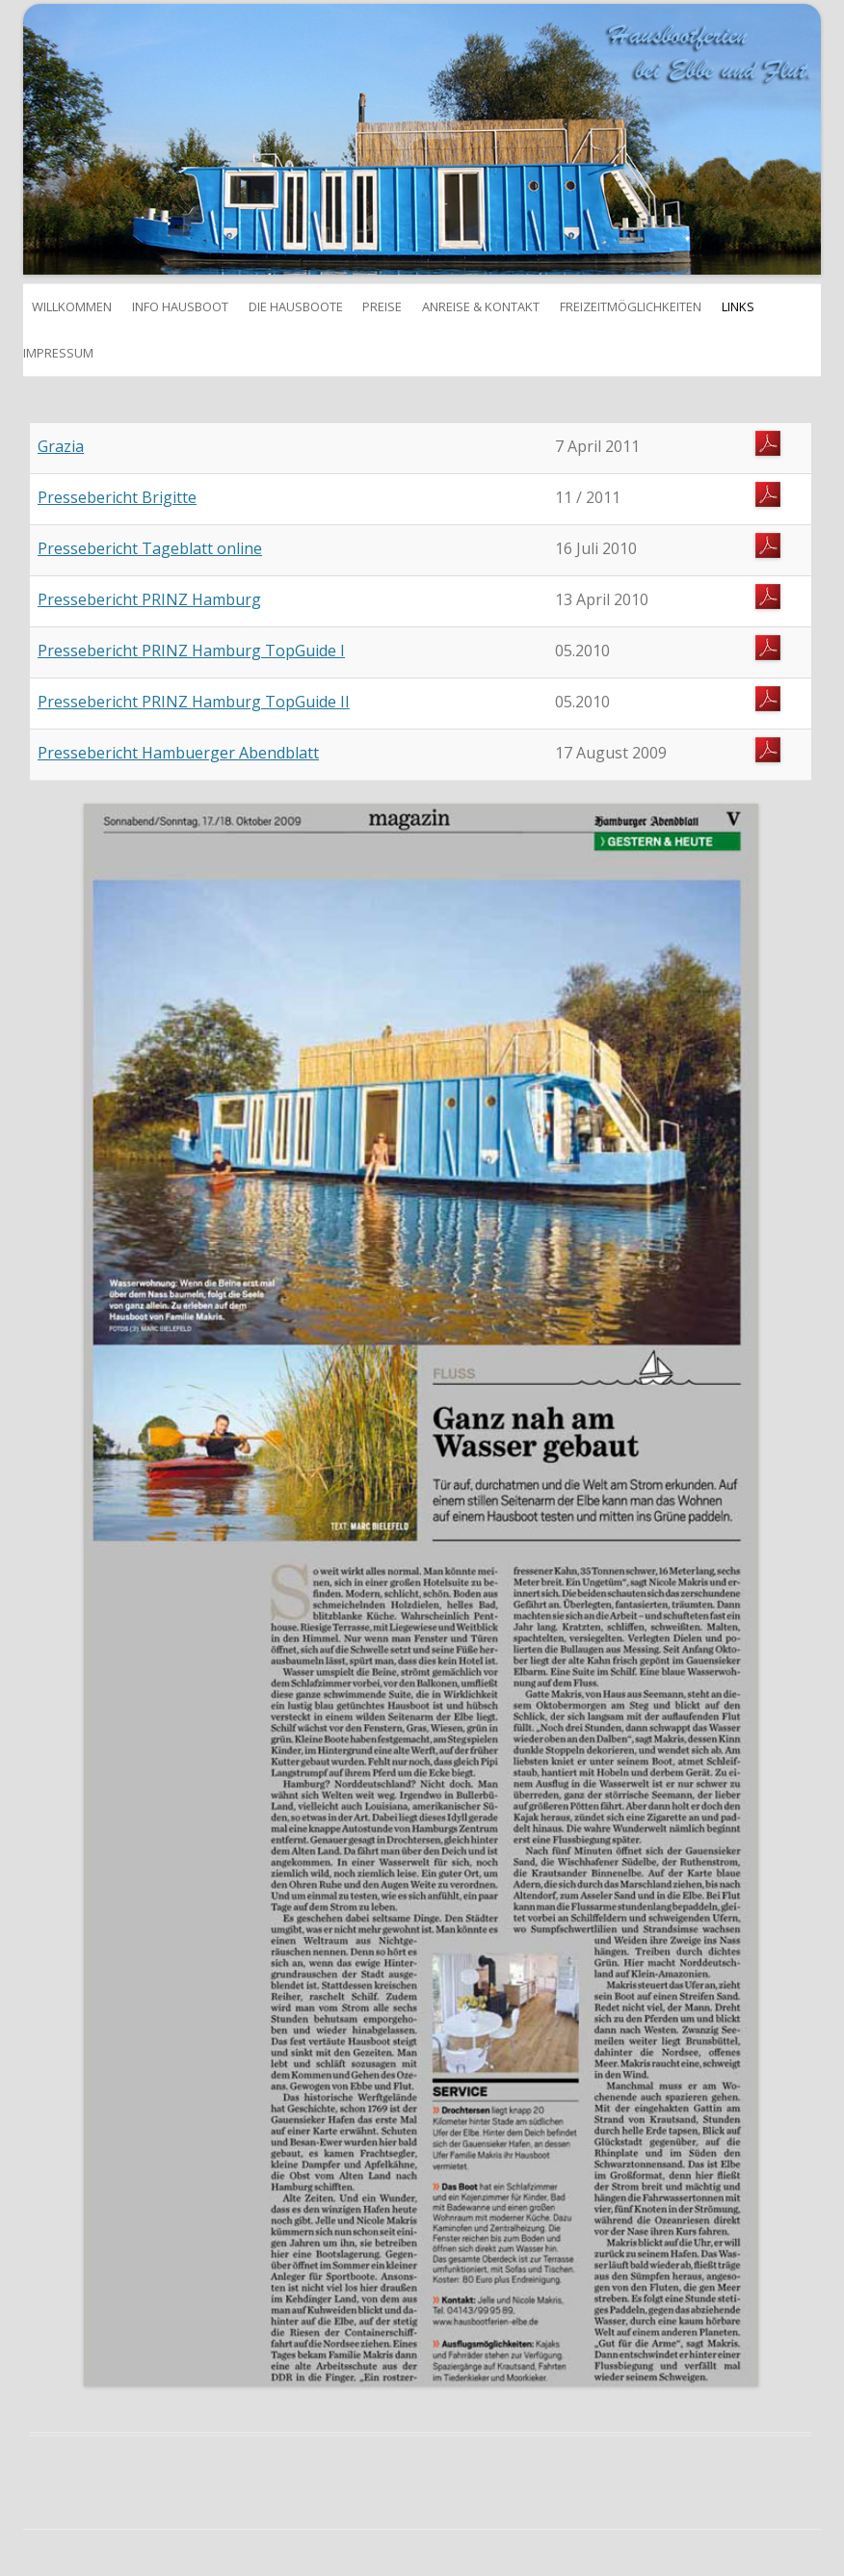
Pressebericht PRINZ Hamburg (149, 599)
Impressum (58, 352)
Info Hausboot (180, 306)
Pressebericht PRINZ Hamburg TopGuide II (194, 701)
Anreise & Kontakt (481, 306)
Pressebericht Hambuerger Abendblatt (178, 752)
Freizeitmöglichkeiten (630, 306)
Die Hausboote (296, 306)
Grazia (61, 446)
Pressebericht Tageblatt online (150, 548)
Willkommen (67, 306)
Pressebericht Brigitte (117, 497)
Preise (382, 306)
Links (738, 306)
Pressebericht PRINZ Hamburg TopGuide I (191, 650)
